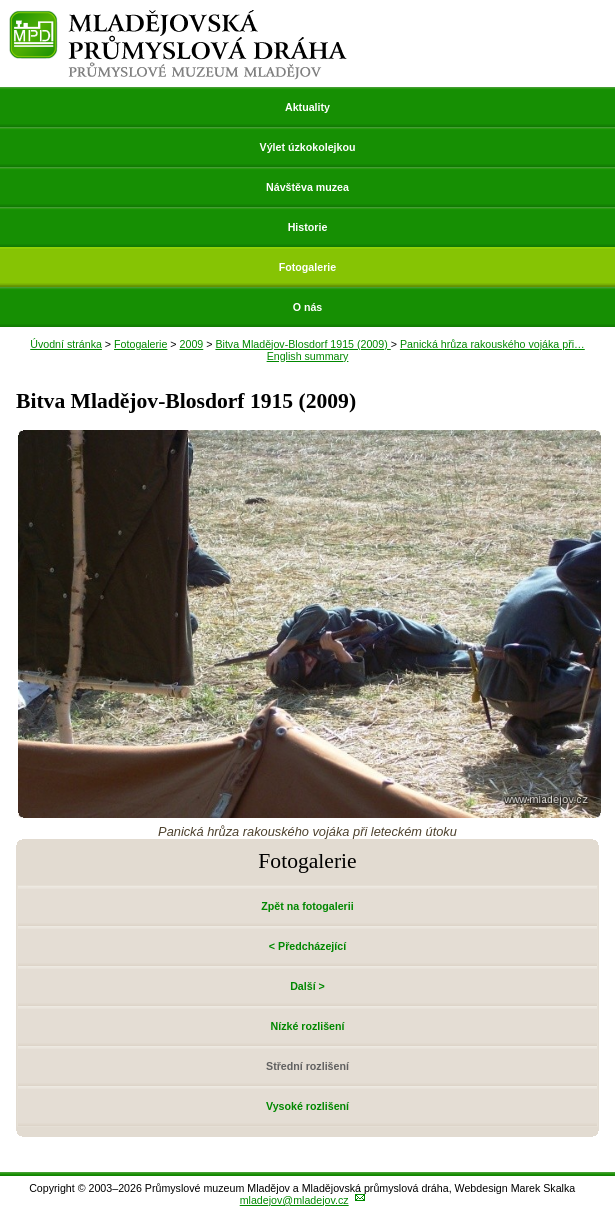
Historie (308, 227)
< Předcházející (307, 946)
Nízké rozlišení (307, 1026)
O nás (308, 307)
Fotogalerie (307, 267)
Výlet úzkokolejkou (308, 147)
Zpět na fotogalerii (307, 906)
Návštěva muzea (307, 187)
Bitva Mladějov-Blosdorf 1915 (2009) (302, 344)
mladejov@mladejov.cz (294, 1200)
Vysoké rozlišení (307, 1106)
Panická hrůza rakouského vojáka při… (492, 344)
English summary (308, 356)
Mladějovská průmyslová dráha (178, 18)
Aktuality (307, 107)
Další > (307, 986)
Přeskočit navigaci (1, 1)
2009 (192, 344)
